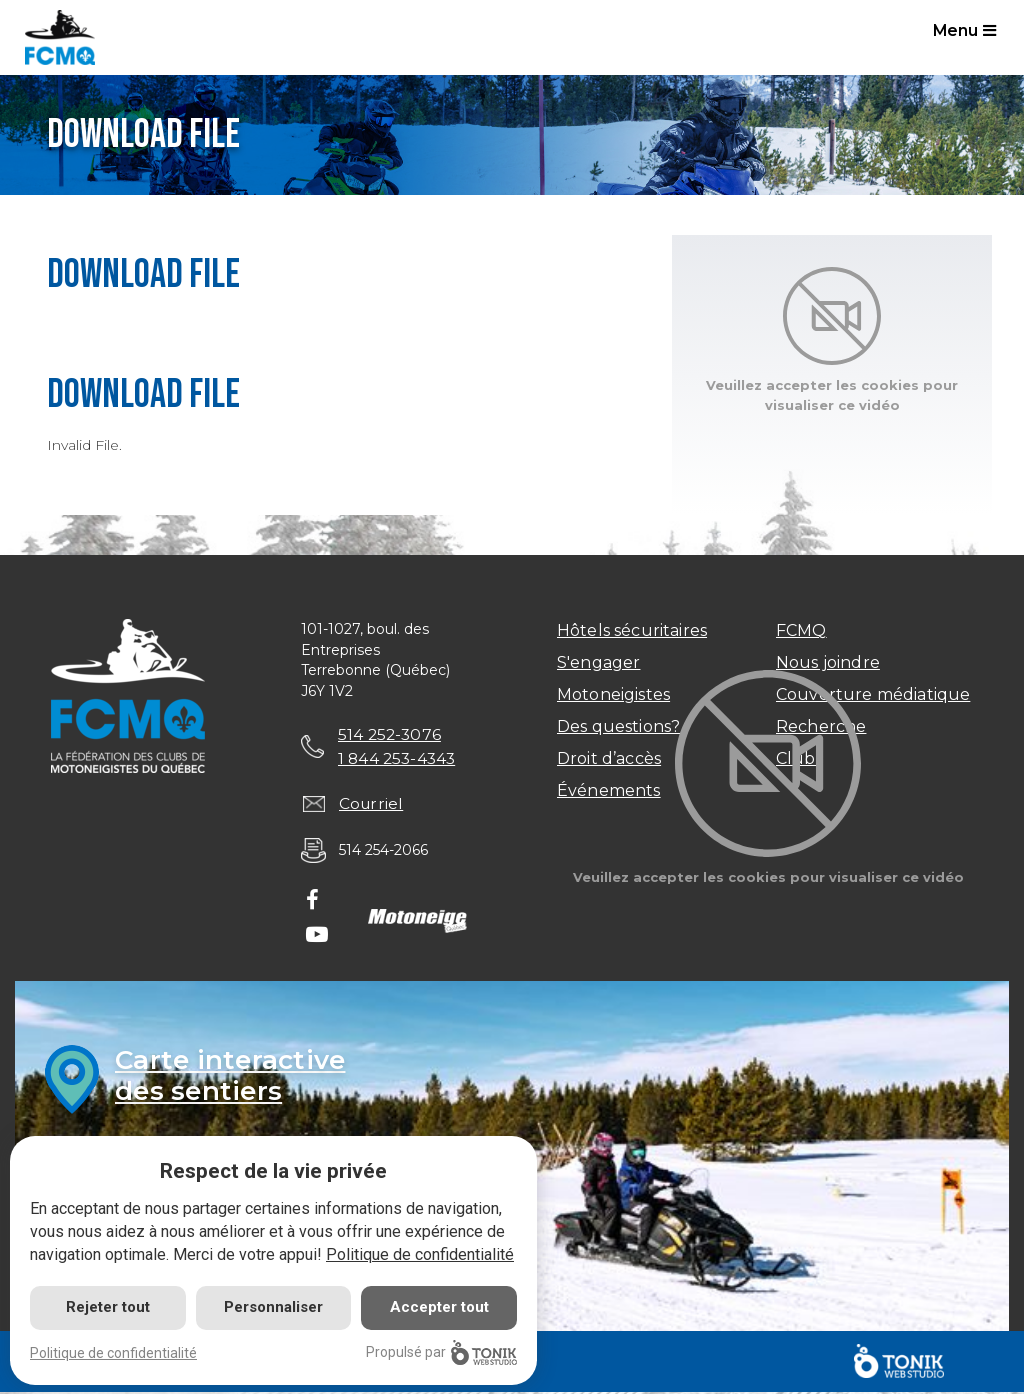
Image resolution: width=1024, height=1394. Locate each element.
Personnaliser (273, 1307)
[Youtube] (317, 938)
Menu (966, 31)
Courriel (372, 805)
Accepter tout (439, 1307)
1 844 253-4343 (399, 758)
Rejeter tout (108, 1307)
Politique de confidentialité (420, 1254)
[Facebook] (312, 904)
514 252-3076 (391, 734)
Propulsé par (441, 1352)
